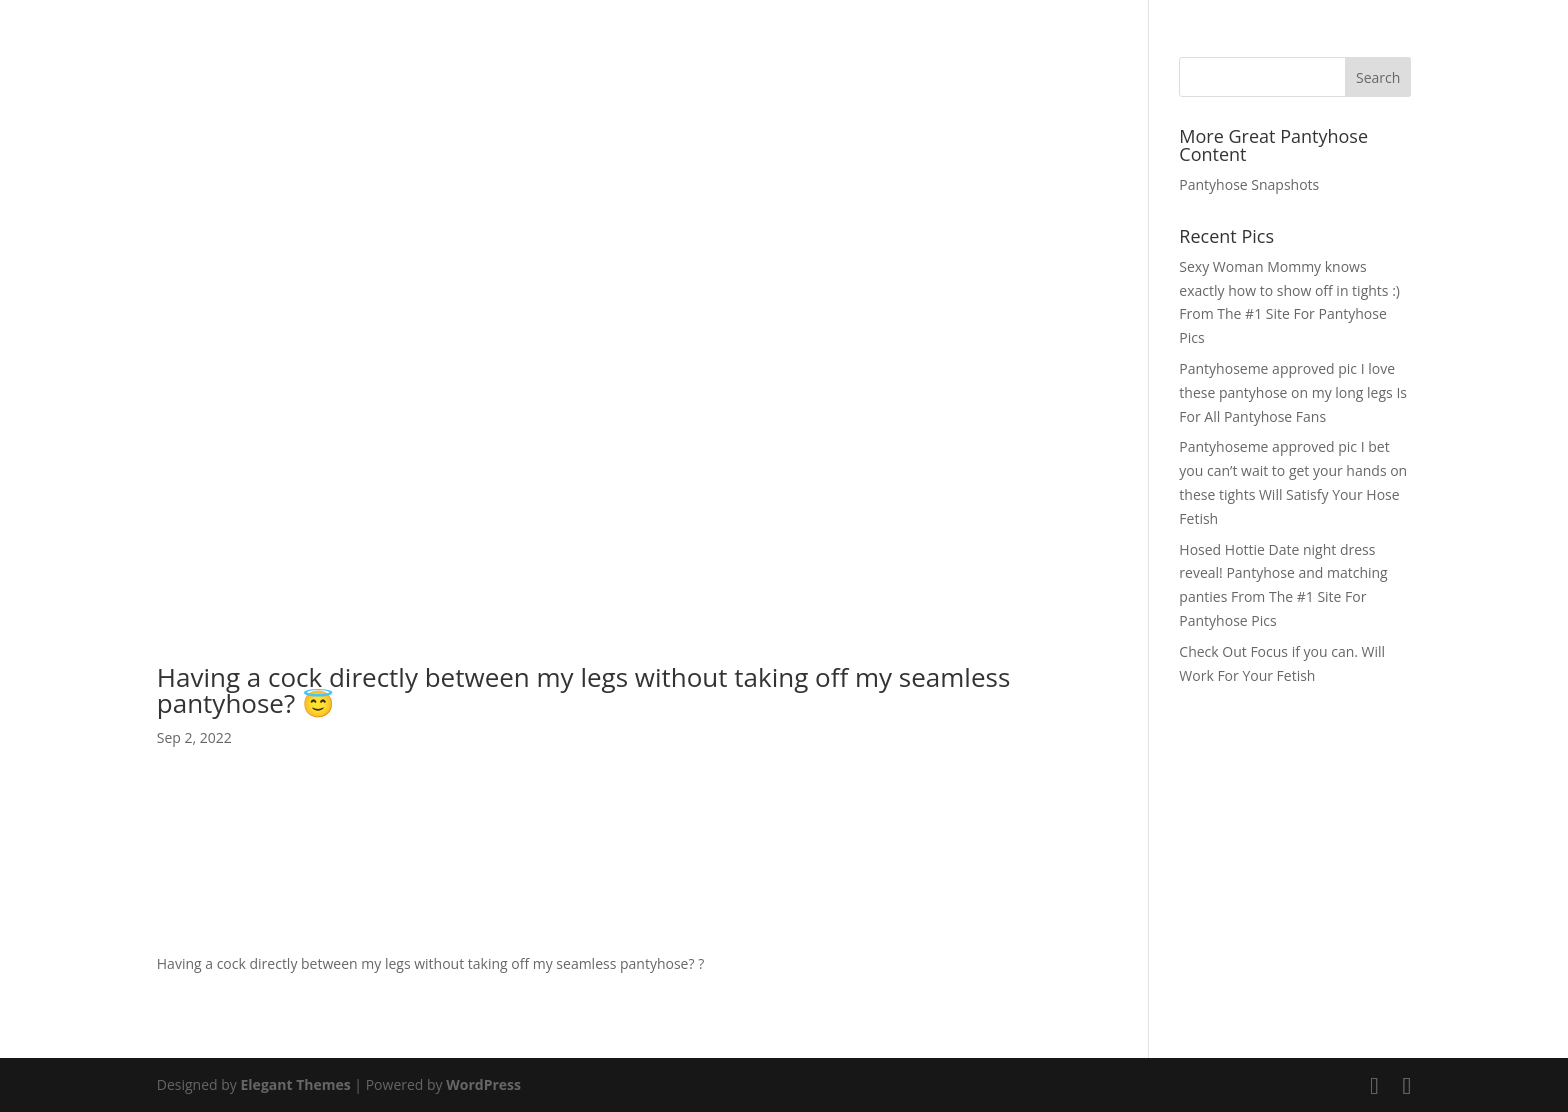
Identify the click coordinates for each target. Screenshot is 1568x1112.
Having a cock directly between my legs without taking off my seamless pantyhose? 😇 (583, 690)
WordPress (483, 1084)
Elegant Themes (296, 1084)
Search (1378, 77)
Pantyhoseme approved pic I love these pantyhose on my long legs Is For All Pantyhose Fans (1293, 392)
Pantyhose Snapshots (1249, 184)
